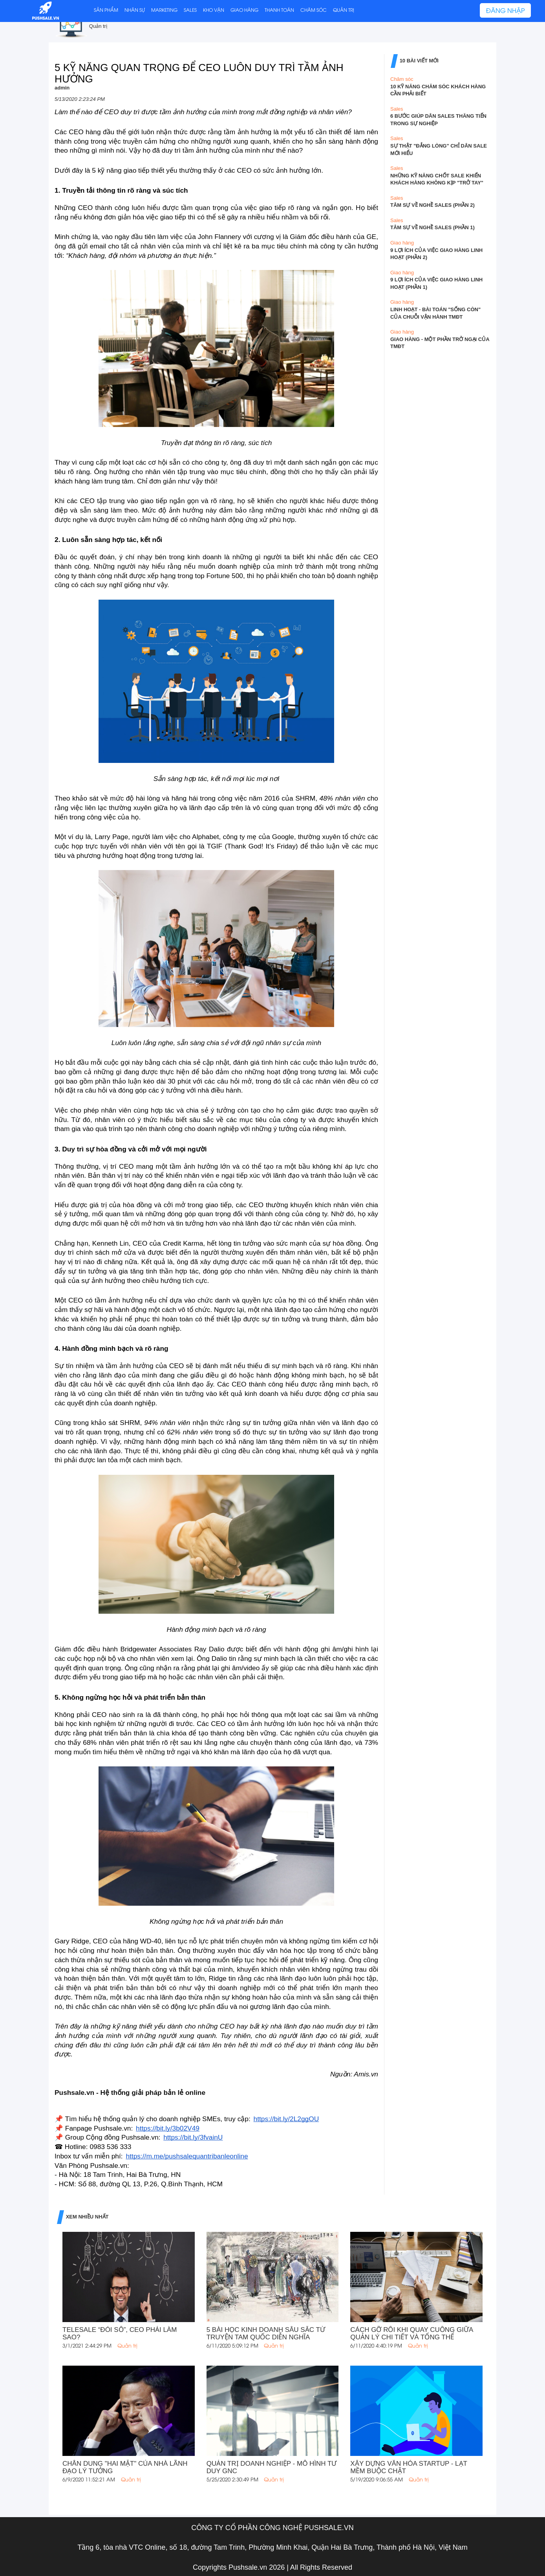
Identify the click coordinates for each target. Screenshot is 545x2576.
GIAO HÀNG (244, 9)
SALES (190, 9)
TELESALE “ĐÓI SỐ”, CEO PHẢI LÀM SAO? (119, 2333)
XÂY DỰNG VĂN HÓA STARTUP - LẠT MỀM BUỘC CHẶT (408, 2467)
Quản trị (98, 26)
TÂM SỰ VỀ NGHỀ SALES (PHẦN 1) (432, 227)
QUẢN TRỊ (343, 9)
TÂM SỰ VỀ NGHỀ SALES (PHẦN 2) (432, 205)
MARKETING (164, 9)
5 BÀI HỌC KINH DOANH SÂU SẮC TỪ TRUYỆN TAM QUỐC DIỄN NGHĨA (266, 2333)
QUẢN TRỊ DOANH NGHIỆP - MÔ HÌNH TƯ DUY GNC (272, 2467)
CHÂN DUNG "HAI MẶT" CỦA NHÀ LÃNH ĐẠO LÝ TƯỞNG (124, 2467)
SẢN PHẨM (106, 9)
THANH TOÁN (279, 9)
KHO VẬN (213, 9)
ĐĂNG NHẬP (505, 10)
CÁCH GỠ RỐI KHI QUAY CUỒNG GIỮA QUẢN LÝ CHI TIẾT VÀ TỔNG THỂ (411, 2333)
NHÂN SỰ (134, 9)
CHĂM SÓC (313, 9)
